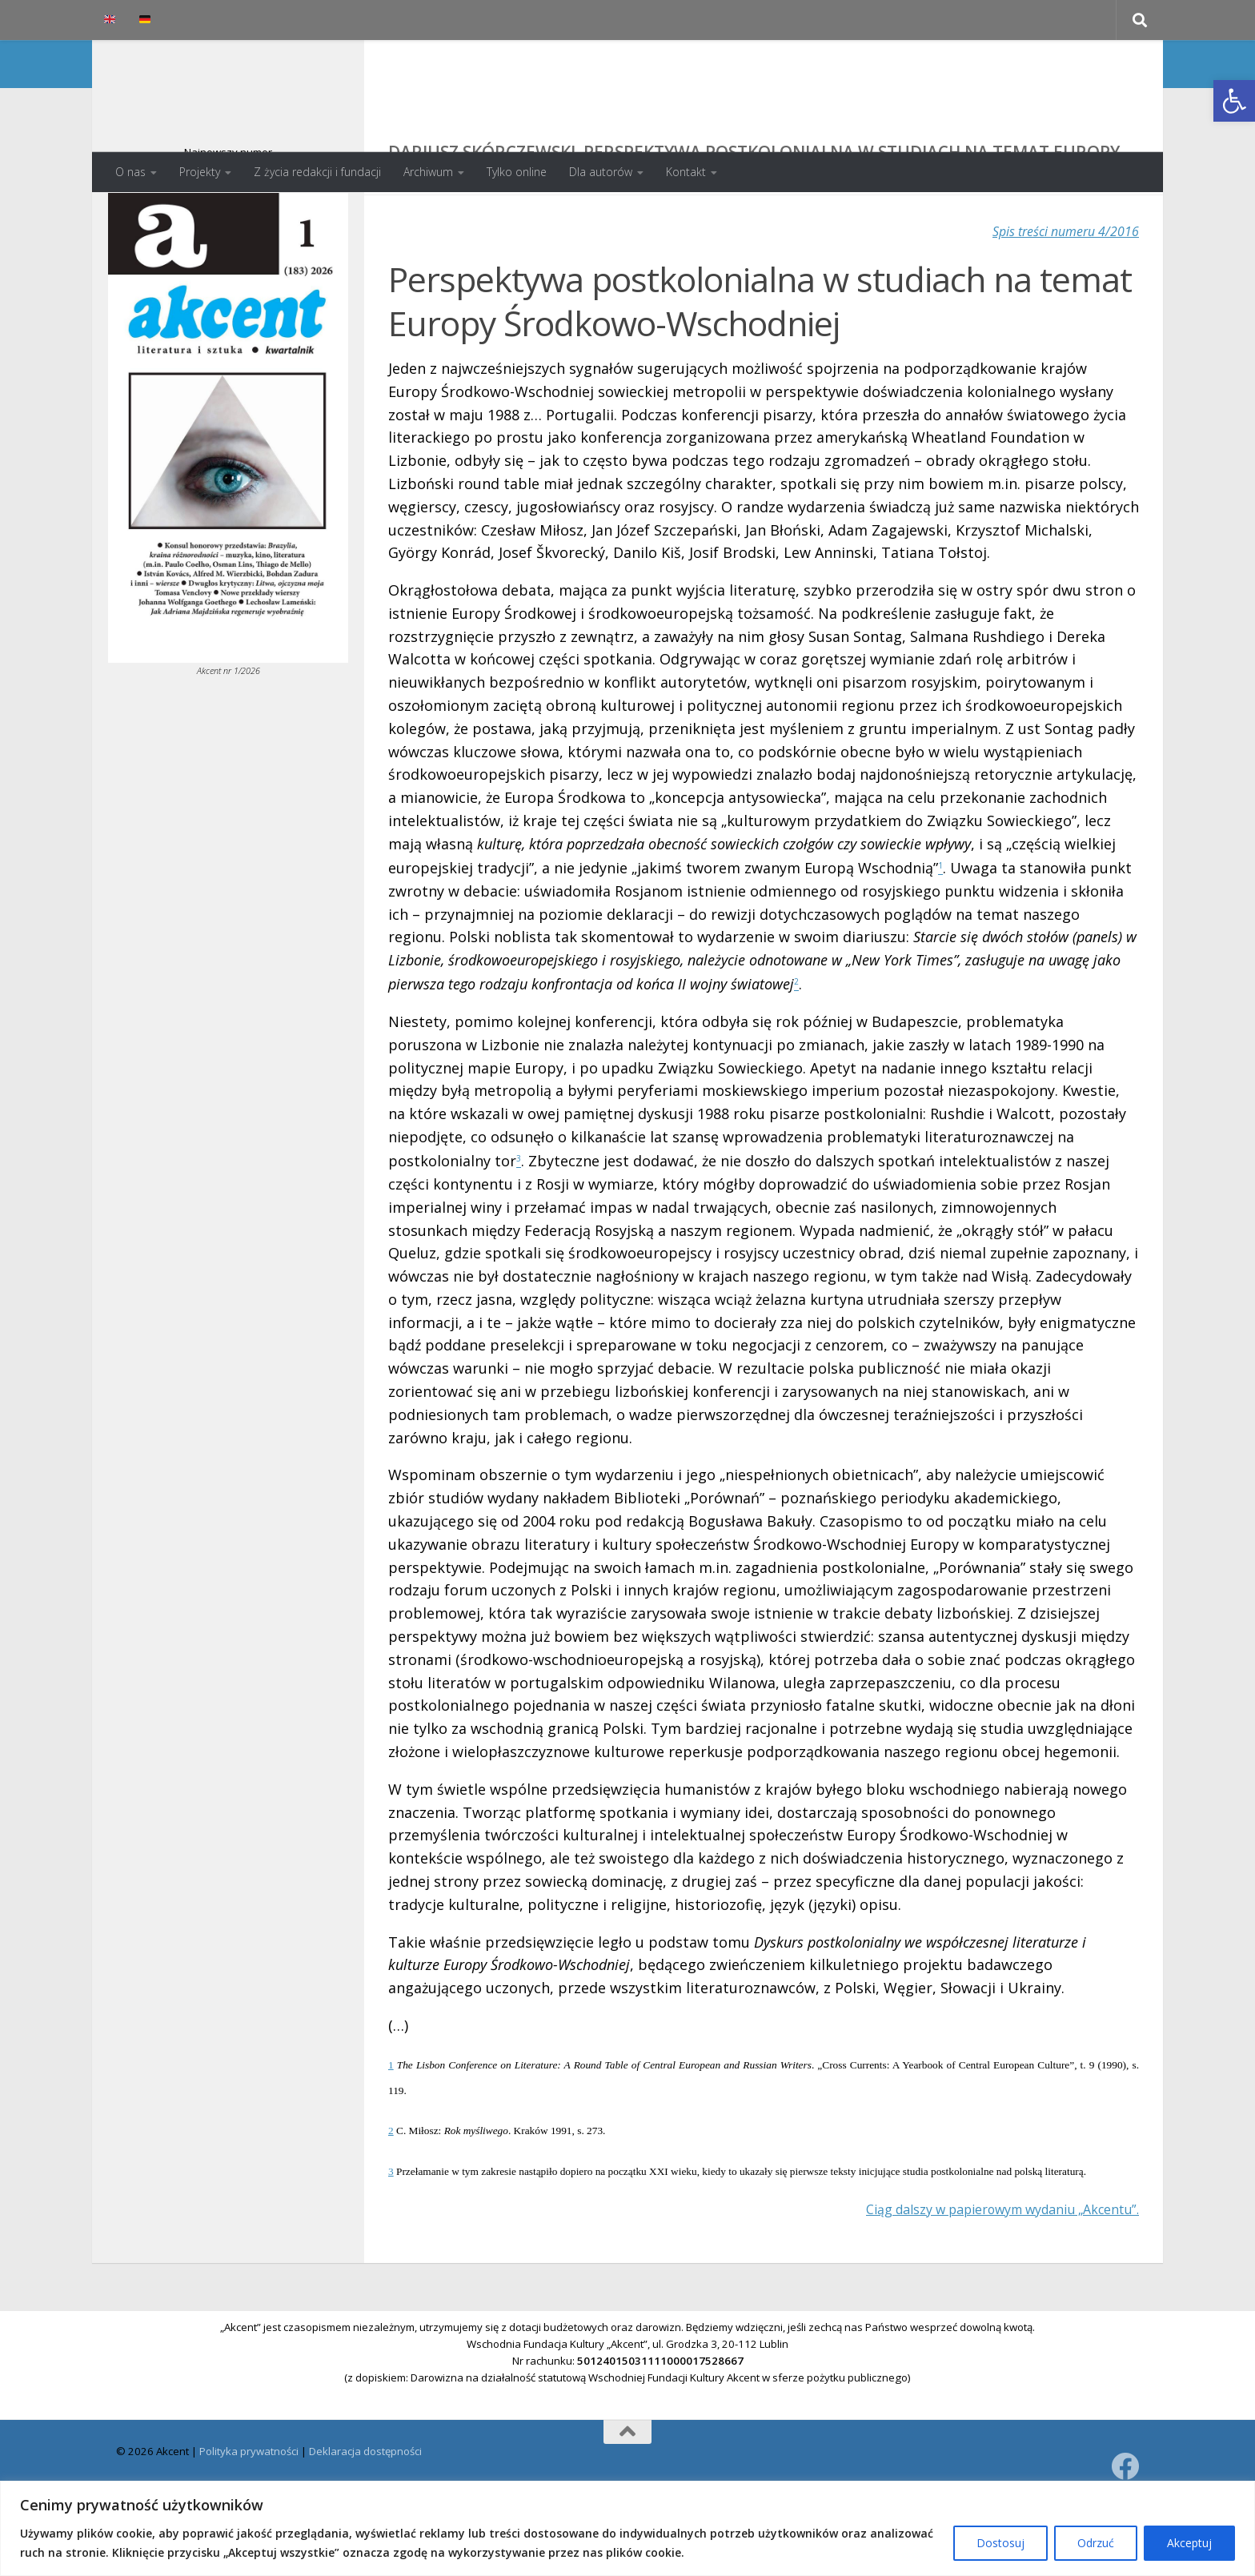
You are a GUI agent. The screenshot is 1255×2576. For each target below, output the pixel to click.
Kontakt (686, 171)
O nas (130, 171)
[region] (627, 2528)
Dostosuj (1000, 2542)
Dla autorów (600, 171)
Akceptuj (1189, 2542)
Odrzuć (1095, 2542)
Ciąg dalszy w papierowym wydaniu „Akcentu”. (981, 2279)
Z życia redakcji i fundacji (317, 171)
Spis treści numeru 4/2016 (1055, 294)
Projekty (199, 171)
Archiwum (428, 171)
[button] (1234, 101)
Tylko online (517, 171)
